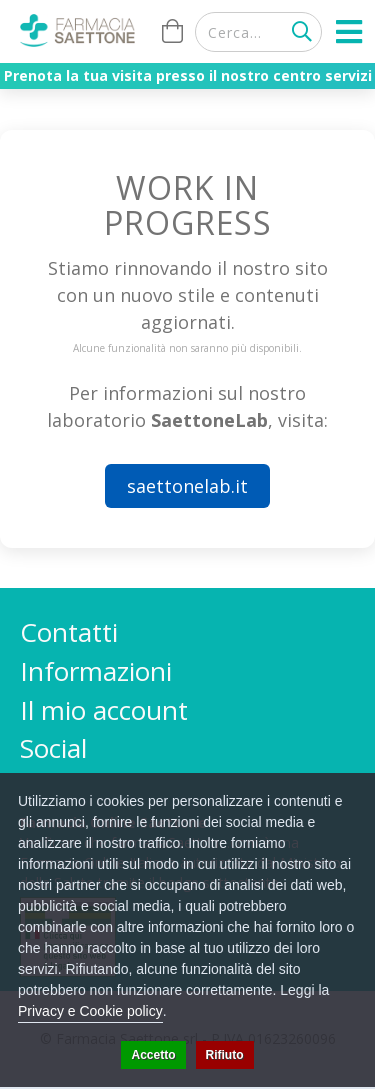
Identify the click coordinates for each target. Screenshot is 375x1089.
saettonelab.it (187, 486)
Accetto (153, 1055)
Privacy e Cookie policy (90, 1011)
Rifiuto (225, 1055)
